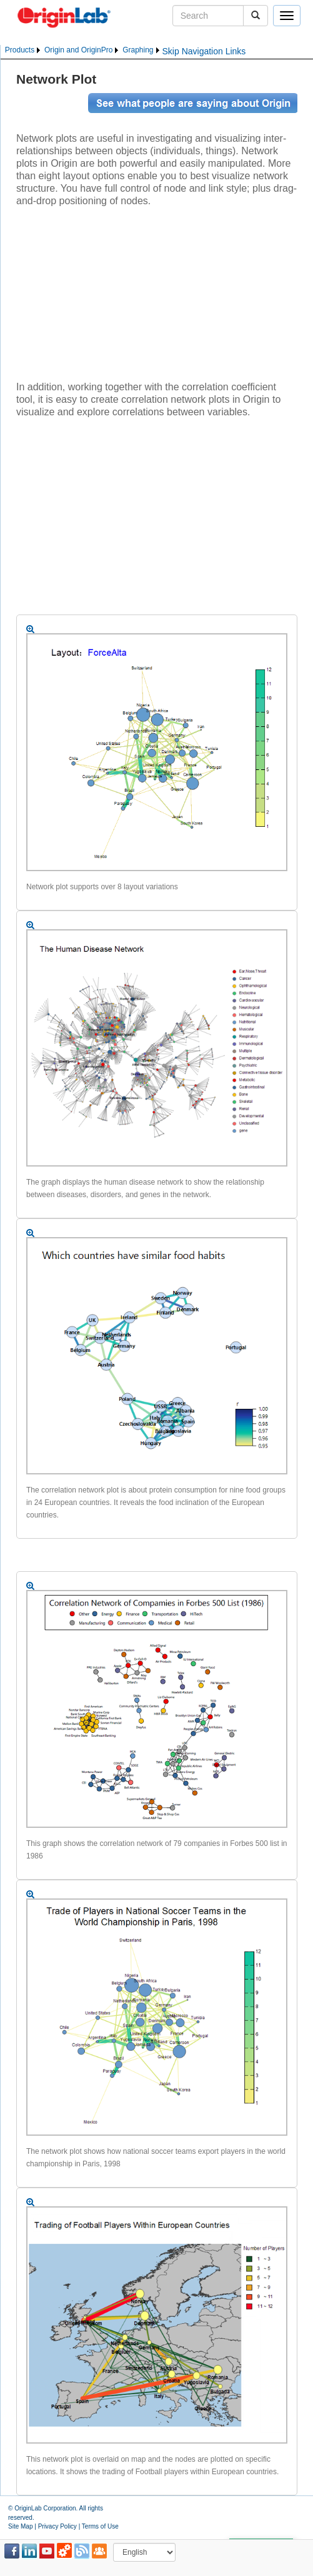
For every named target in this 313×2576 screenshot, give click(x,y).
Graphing (137, 50)
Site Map (20, 2526)
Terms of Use (100, 2526)
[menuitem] (23, 50)
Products (19, 50)
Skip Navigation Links (204, 51)
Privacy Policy (57, 2526)
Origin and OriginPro (78, 50)
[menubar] (83, 50)
